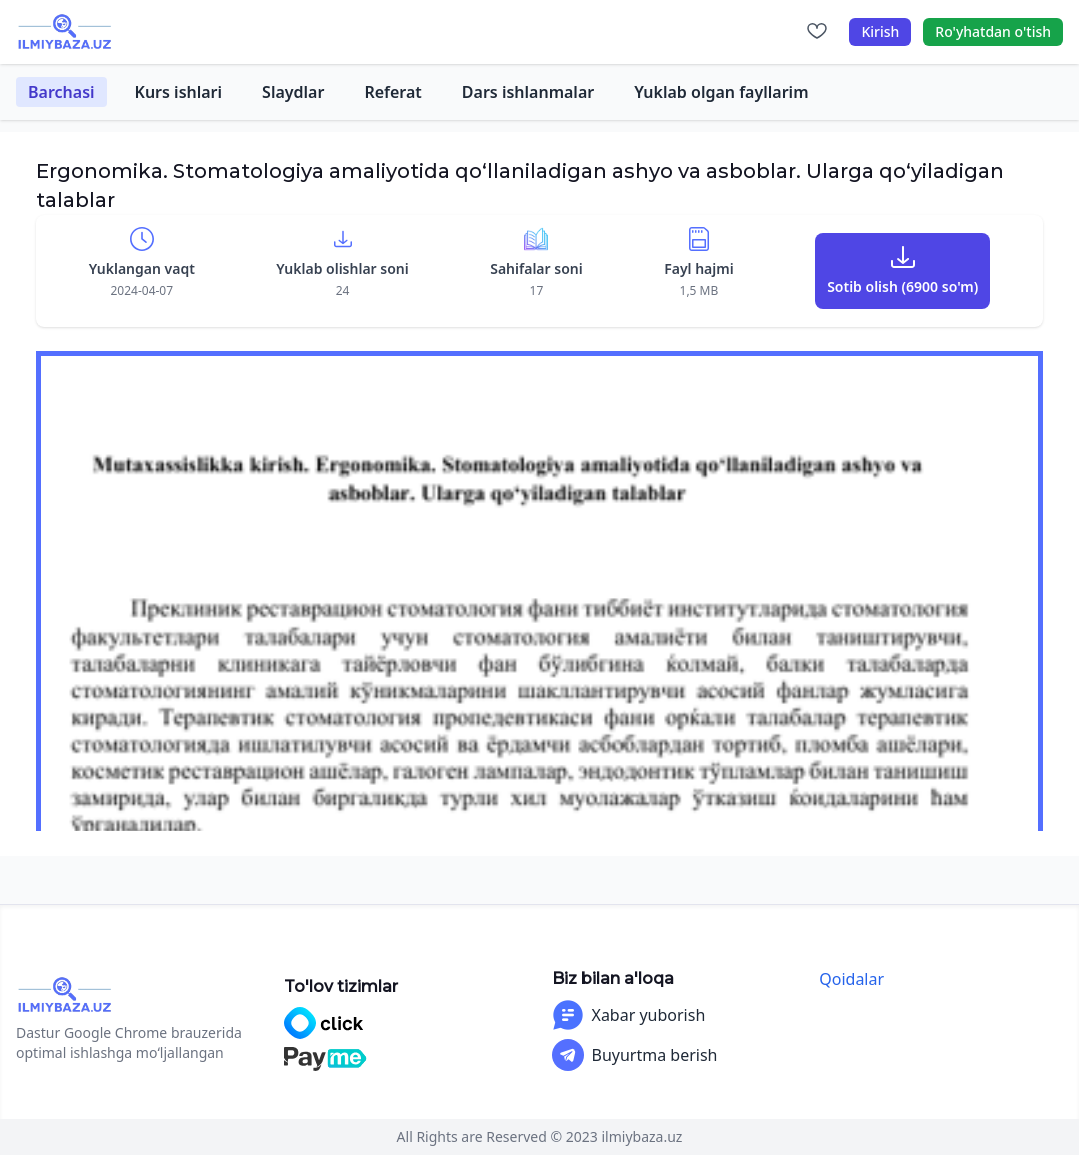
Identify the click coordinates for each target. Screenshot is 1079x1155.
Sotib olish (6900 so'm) (902, 286)
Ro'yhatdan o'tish (993, 31)
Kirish (880, 31)
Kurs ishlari (179, 92)
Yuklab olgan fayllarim (721, 92)
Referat (392, 92)
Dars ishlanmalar (528, 92)
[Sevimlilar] (817, 32)
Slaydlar (293, 92)
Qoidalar (851, 979)
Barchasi (61, 92)
